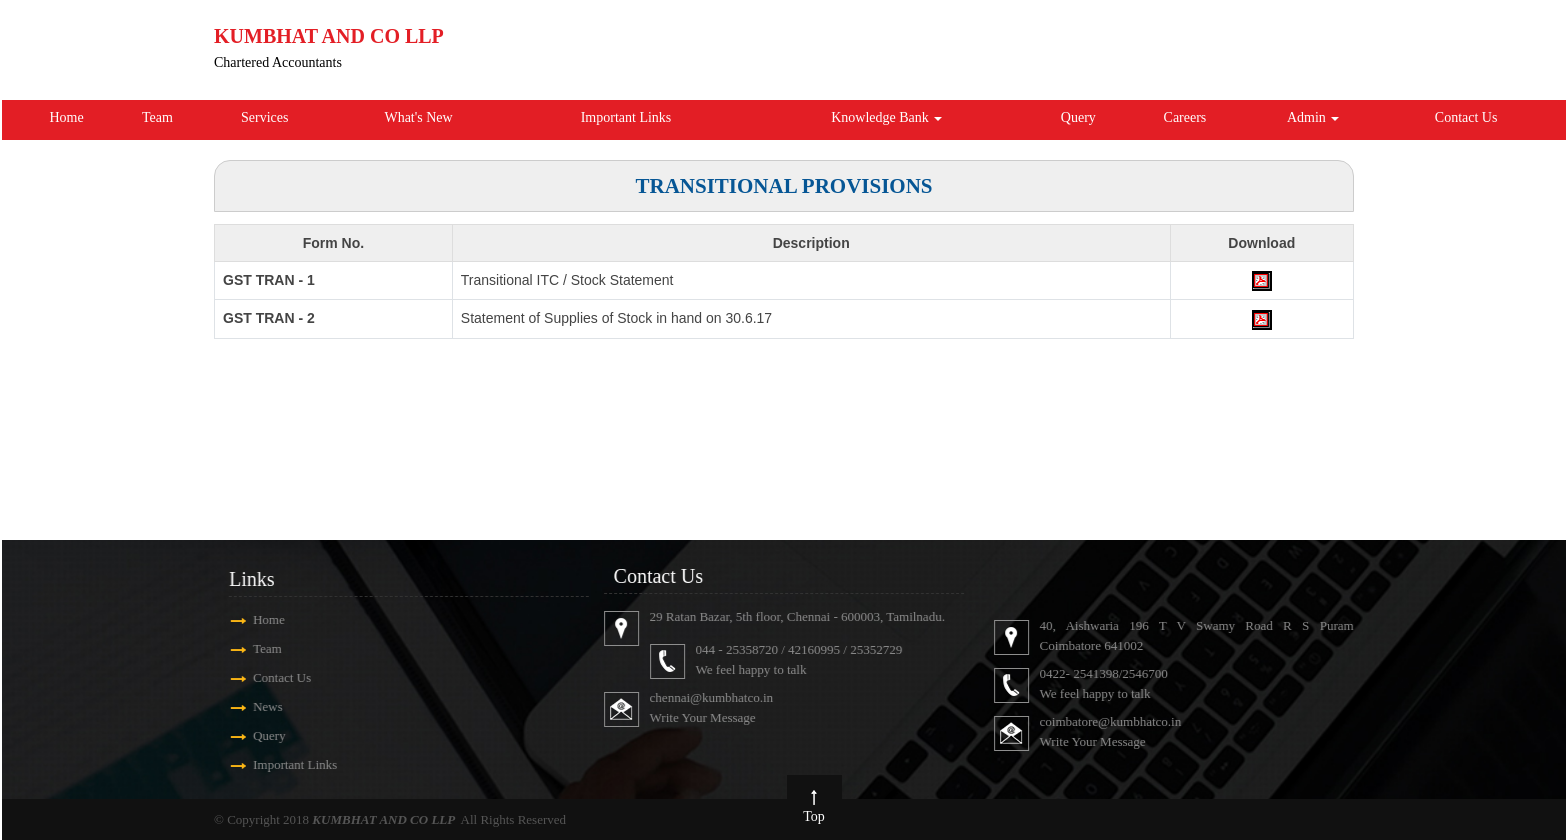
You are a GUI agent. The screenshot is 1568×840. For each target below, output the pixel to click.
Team (157, 117)
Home (66, 117)
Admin (1313, 117)
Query (1078, 117)
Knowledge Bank (886, 117)
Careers (1185, 117)
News (240, 706)
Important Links (626, 117)
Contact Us (1466, 117)
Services (264, 117)
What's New (418, 117)
